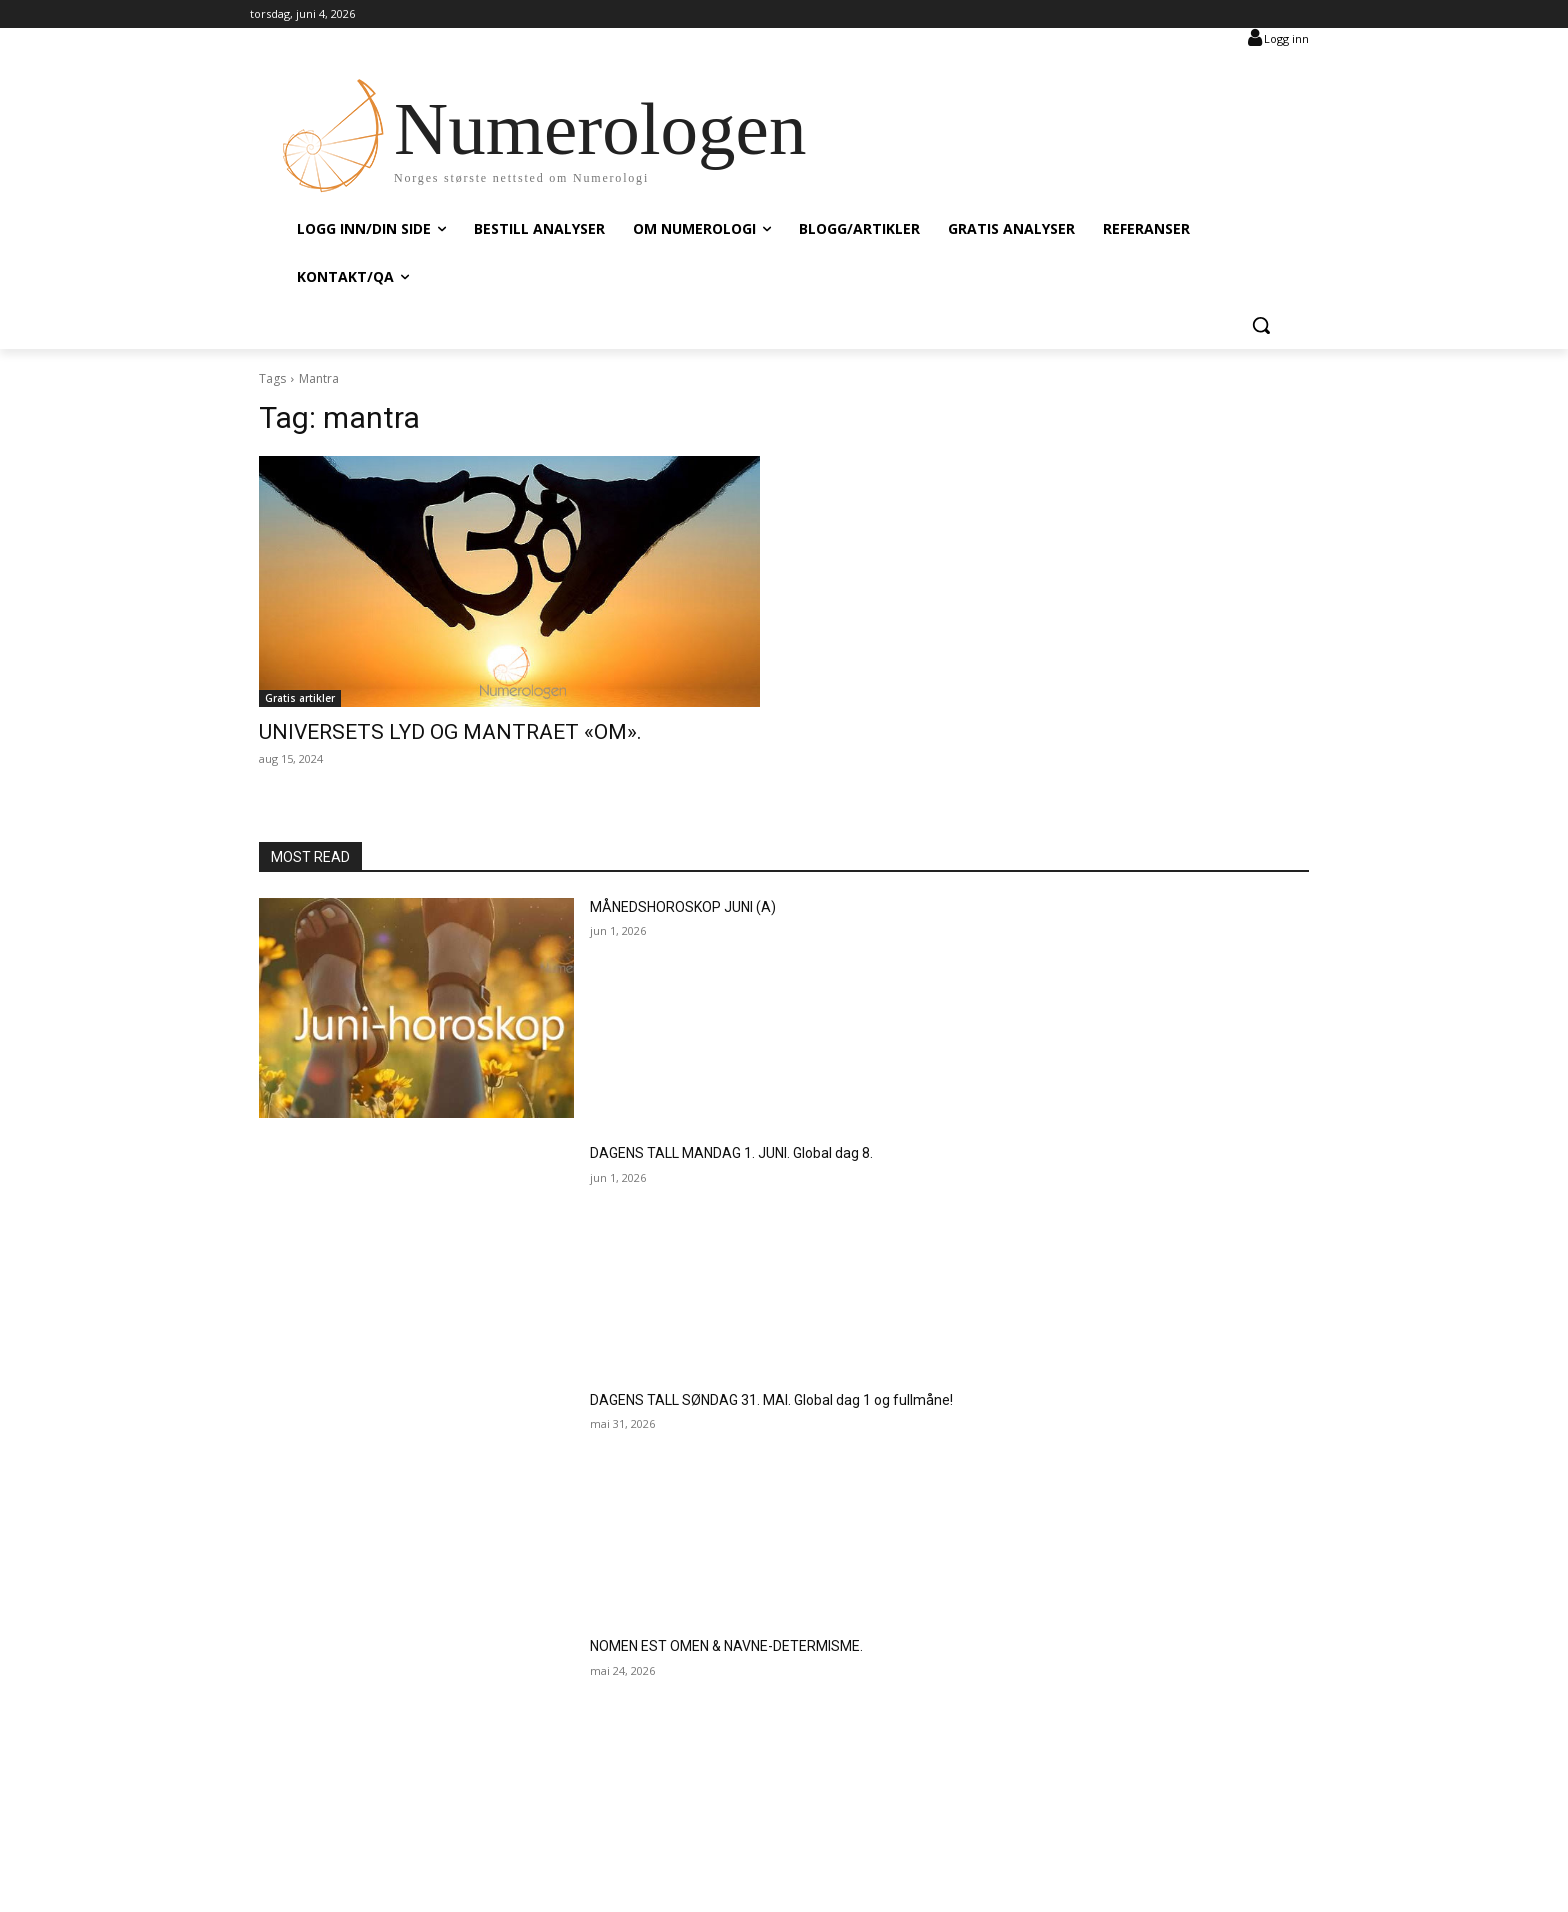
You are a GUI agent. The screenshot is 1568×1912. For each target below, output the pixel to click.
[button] (1261, 325)
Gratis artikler (300, 698)
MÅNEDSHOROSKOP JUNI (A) (683, 907)
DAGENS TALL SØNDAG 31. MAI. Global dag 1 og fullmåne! (771, 1400)
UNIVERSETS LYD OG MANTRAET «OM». (450, 732)
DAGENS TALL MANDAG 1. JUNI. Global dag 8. (731, 1153)
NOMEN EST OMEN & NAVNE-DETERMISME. (726, 1646)
